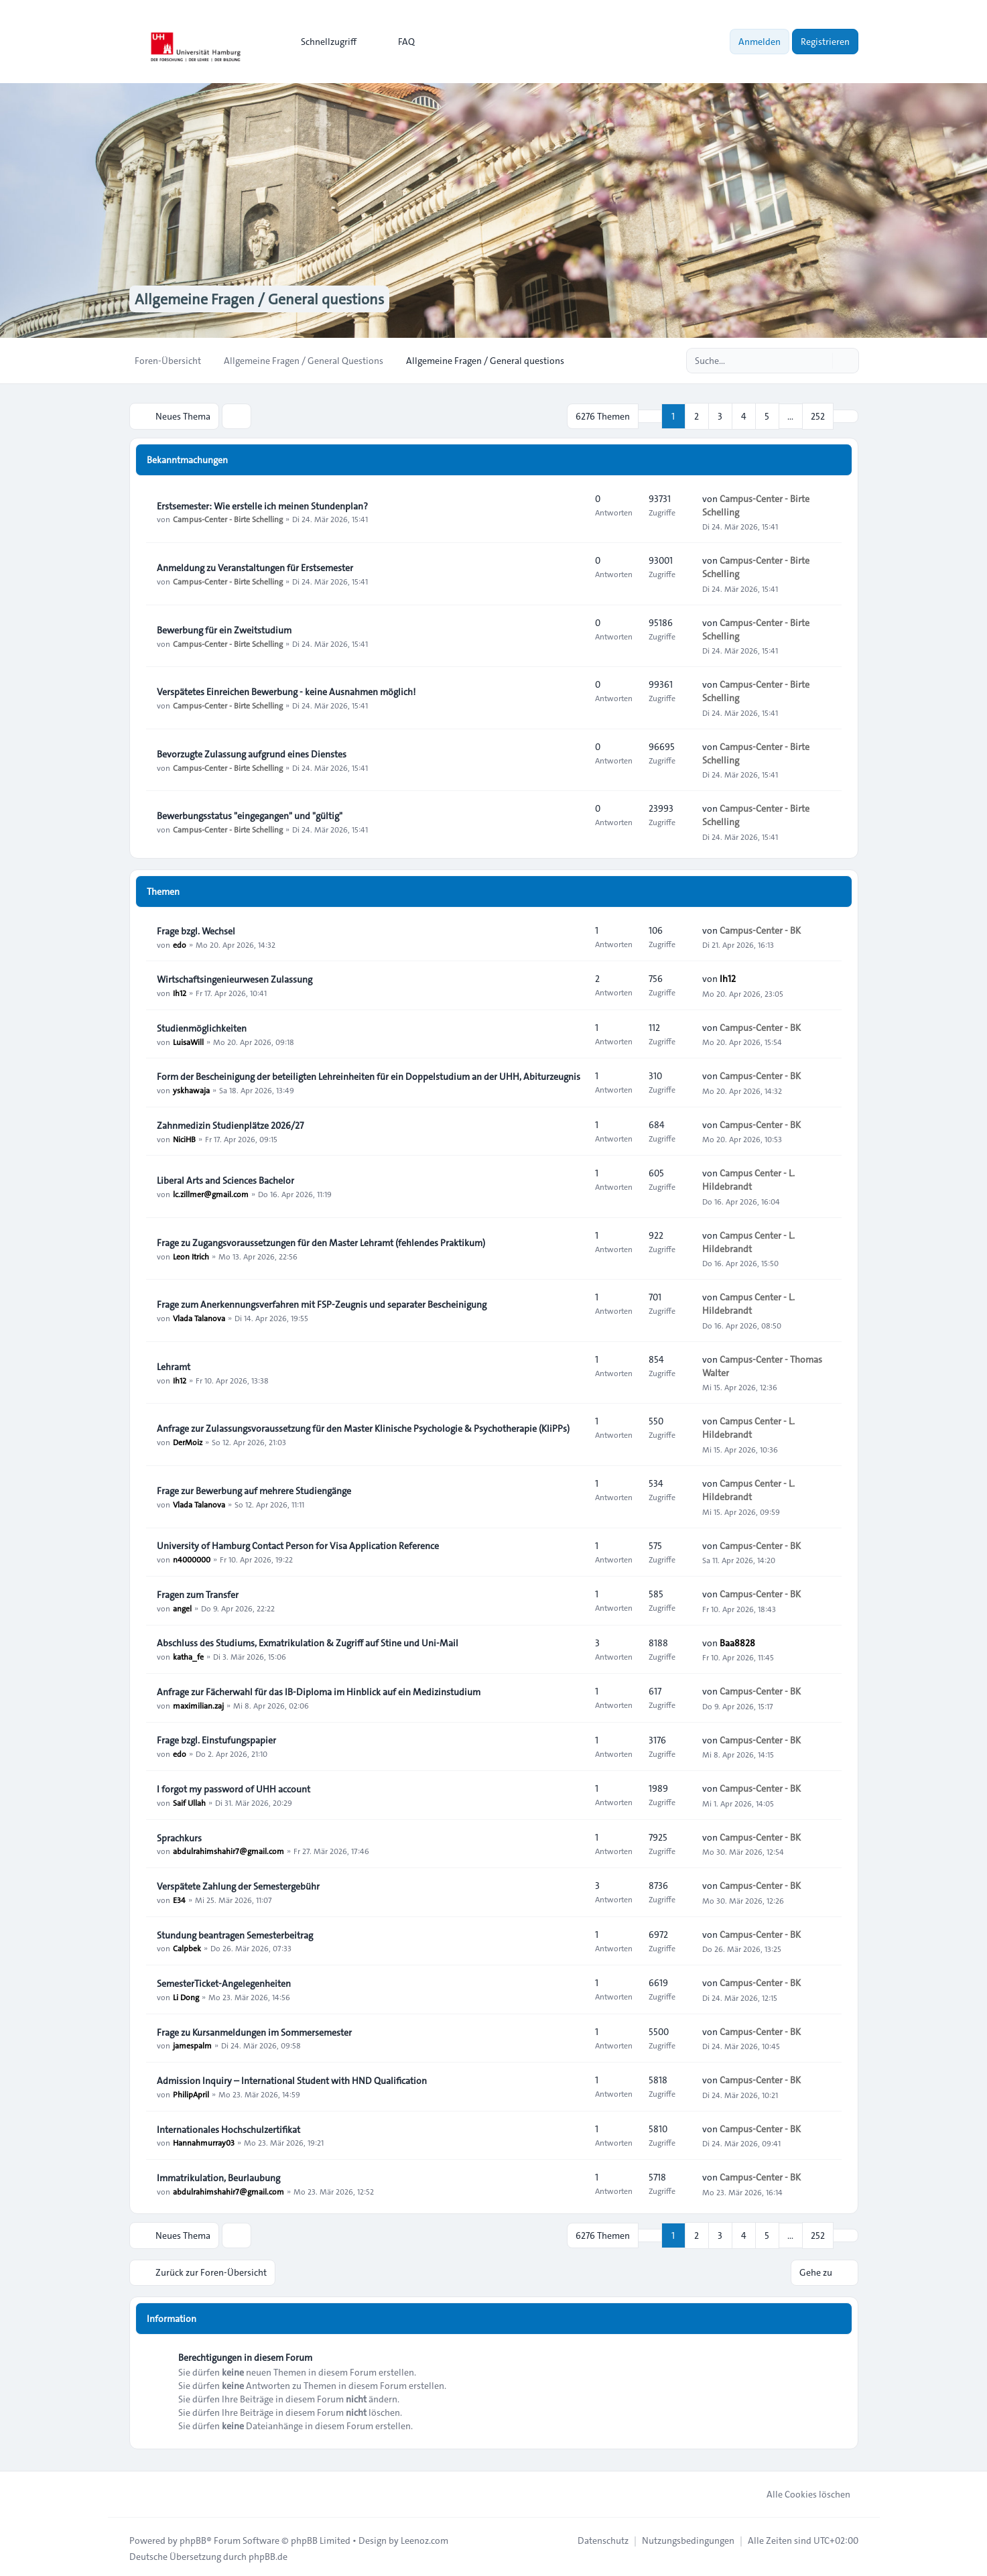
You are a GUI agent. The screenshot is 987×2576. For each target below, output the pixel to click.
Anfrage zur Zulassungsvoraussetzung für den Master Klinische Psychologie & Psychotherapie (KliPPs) (363, 1427)
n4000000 (191, 1557)
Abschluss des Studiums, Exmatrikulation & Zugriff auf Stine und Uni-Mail (307, 1641)
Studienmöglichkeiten (202, 1027)
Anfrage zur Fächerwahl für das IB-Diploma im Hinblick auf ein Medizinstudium (318, 1690)
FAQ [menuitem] (398, 41)
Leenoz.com (424, 2537)
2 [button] (696, 415)
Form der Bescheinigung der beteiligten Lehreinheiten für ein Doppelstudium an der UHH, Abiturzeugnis (368, 1075)
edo (179, 943)
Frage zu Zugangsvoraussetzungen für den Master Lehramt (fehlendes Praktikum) (321, 1241)
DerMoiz (187, 1440)
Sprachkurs (179, 1836)
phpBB (193, 2537)
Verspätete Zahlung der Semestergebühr (238, 1885)
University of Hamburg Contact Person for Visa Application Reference (298, 1544)
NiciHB (184, 1137)
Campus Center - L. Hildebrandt (748, 1179)
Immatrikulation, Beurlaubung (218, 2176)
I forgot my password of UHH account (233, 1787)
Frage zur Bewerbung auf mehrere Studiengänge (254, 1489)
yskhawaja (191, 1088)
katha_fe (188, 1655)
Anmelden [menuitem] (759, 41)
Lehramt (173, 1365)
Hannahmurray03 (204, 2141)
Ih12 (179, 991)
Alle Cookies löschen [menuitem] (799, 2491)
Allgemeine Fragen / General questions (269, 299)
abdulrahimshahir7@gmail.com (228, 1850)
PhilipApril (191, 2092)
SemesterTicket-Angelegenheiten (224, 1982)
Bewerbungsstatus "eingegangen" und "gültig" (249, 814)
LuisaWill (188, 1040)
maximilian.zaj (198, 1704)
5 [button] (767, 415)
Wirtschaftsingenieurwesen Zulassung (234, 978)
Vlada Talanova (199, 1316)
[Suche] (820, 360)
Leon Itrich (191, 1254)
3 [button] (720, 415)
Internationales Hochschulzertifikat (228, 2128)
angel (182, 1606)
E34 (179, 1898)
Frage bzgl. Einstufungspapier (216, 1739)
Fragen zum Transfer (198, 1593)
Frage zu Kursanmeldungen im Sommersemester (254, 2031)
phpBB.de (268, 2553)
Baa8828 (737, 1641)
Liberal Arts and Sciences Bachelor (225, 1179)
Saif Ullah (189, 1801)
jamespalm (192, 2044)
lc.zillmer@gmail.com (211, 1192)
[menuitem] (322, 41)
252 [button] (818, 415)
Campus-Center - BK (760, 929)
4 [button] (743, 415)
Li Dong (186, 1995)
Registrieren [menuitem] (825, 41)
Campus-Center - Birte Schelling (228, 518)
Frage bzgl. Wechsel (196, 929)
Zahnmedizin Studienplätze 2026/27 (230, 1124)
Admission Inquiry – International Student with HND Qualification (292, 2079)
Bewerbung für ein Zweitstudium (224, 628)
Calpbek (187, 1947)
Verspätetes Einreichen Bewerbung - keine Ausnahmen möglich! (286, 690)
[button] (845, 416)
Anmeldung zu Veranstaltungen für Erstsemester (255, 566)
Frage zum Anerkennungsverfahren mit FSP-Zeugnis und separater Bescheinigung (321, 1303)
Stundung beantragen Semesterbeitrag (235, 1934)
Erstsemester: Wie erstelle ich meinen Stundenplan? (262, 504)
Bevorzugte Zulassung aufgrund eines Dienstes (251, 752)
